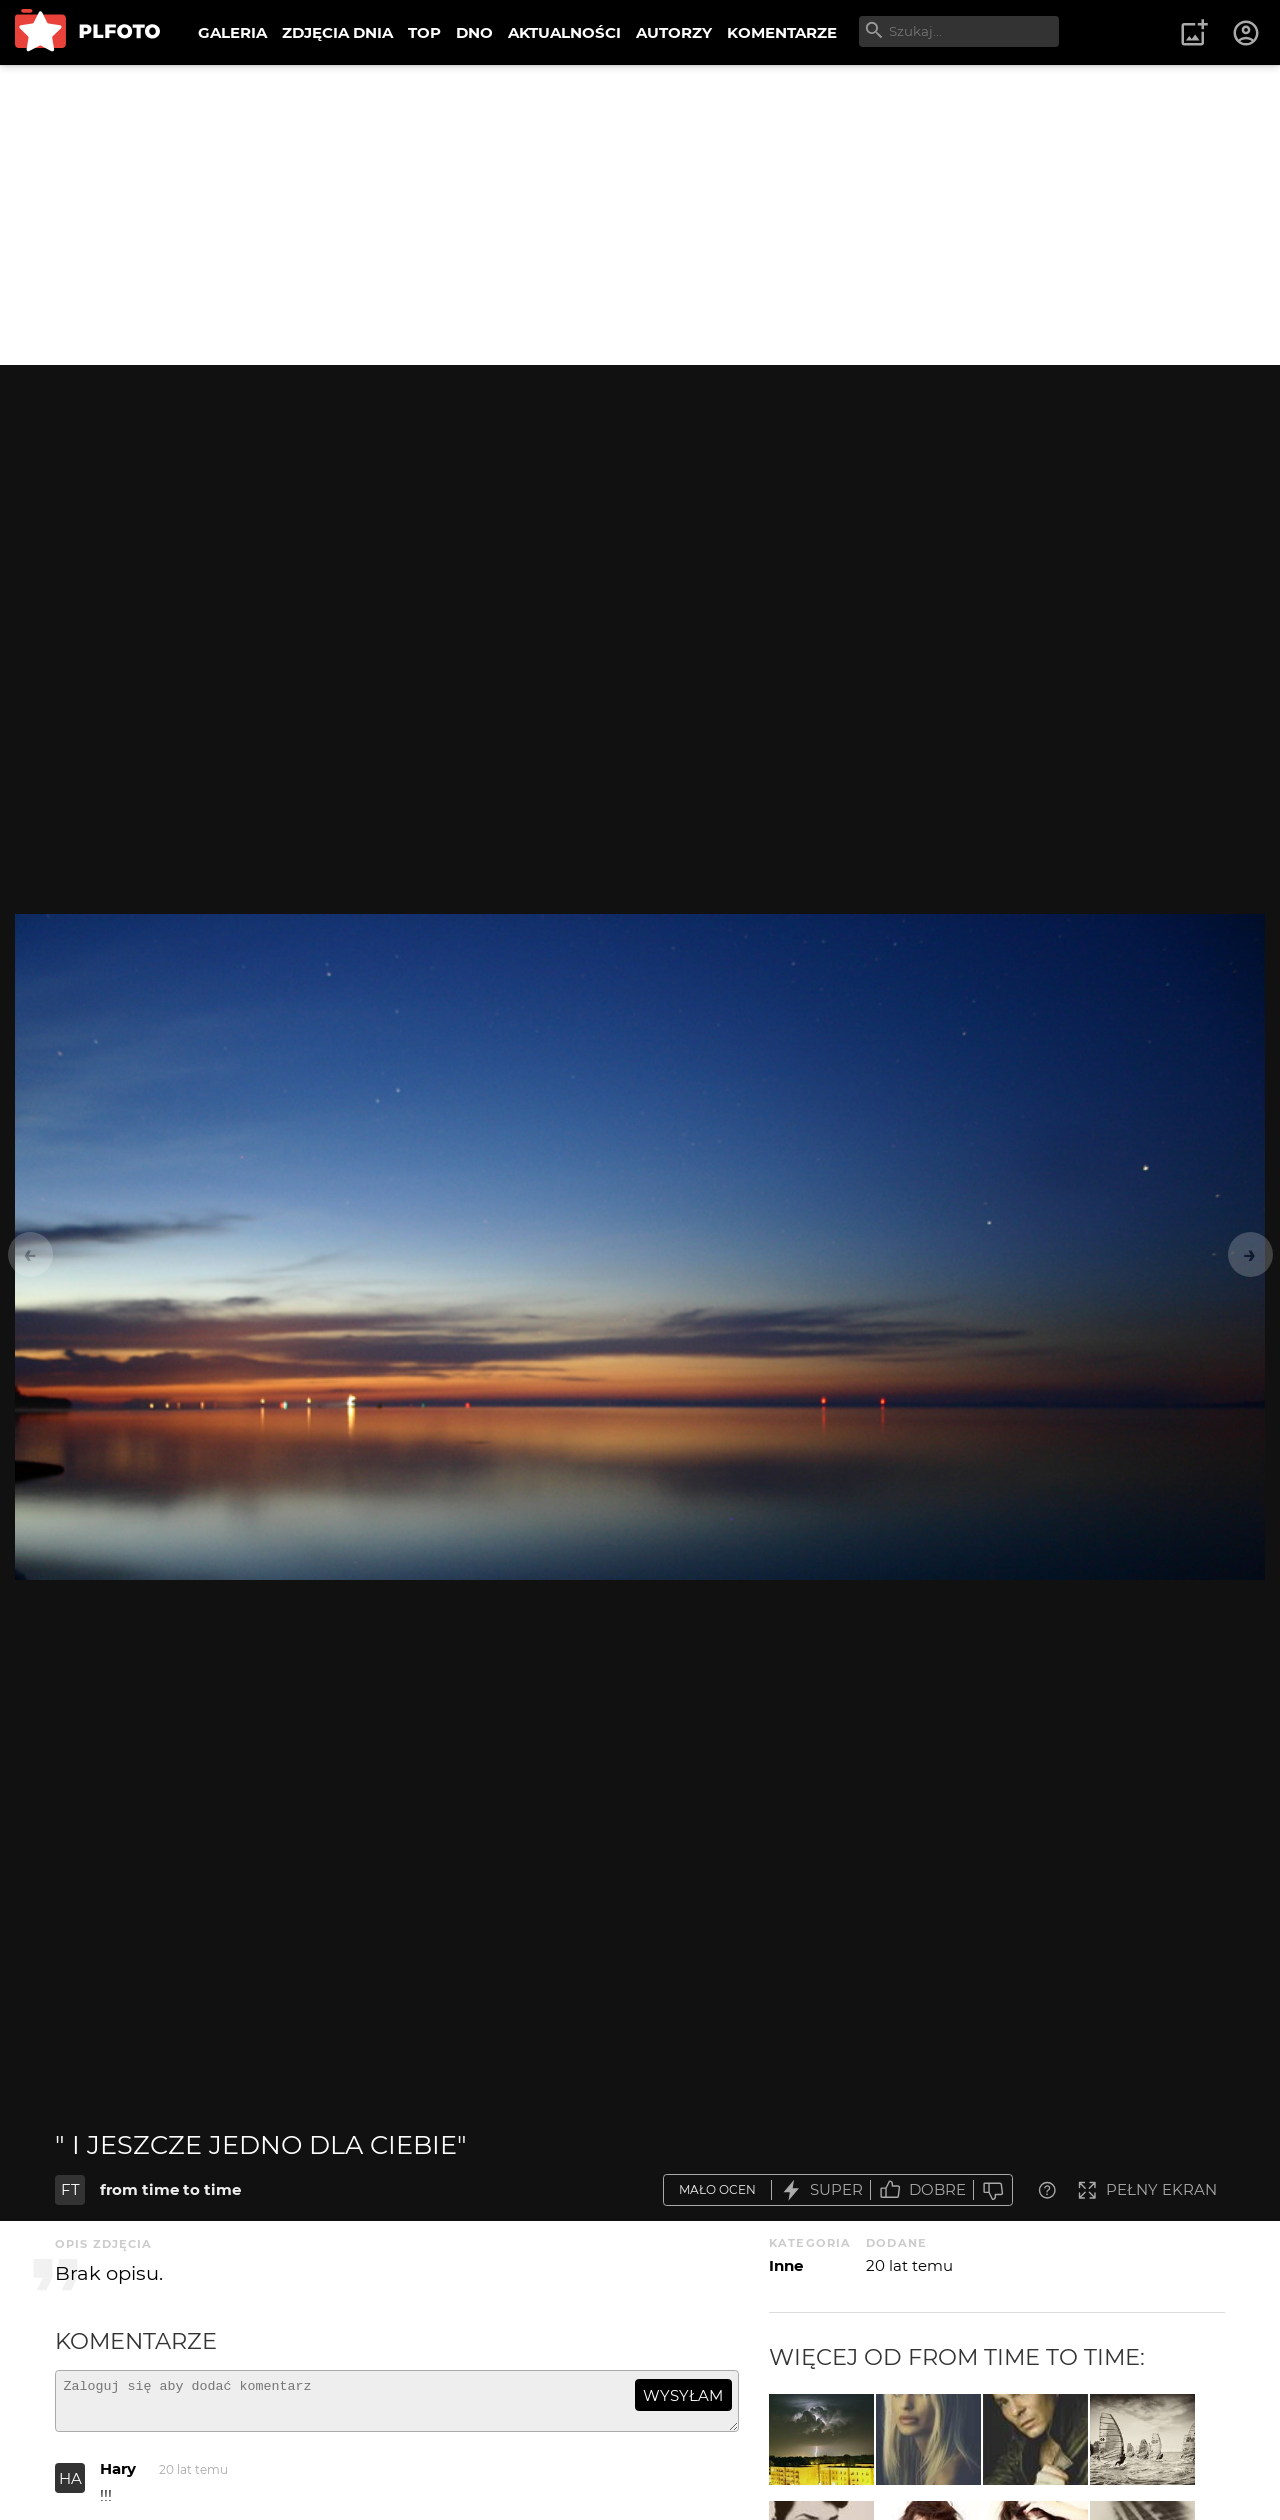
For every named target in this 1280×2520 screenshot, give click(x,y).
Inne (786, 2265)
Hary (118, 2477)
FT (70, 2189)
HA (70, 2487)
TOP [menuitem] (424, 32)
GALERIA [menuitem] (232, 32)
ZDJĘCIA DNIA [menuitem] (337, 32)
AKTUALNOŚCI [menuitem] (564, 32)
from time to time (170, 2189)
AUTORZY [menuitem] (674, 32)
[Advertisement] (640, 215)
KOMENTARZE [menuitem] (782, 32)
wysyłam (683, 2395)
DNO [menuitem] (474, 32)
